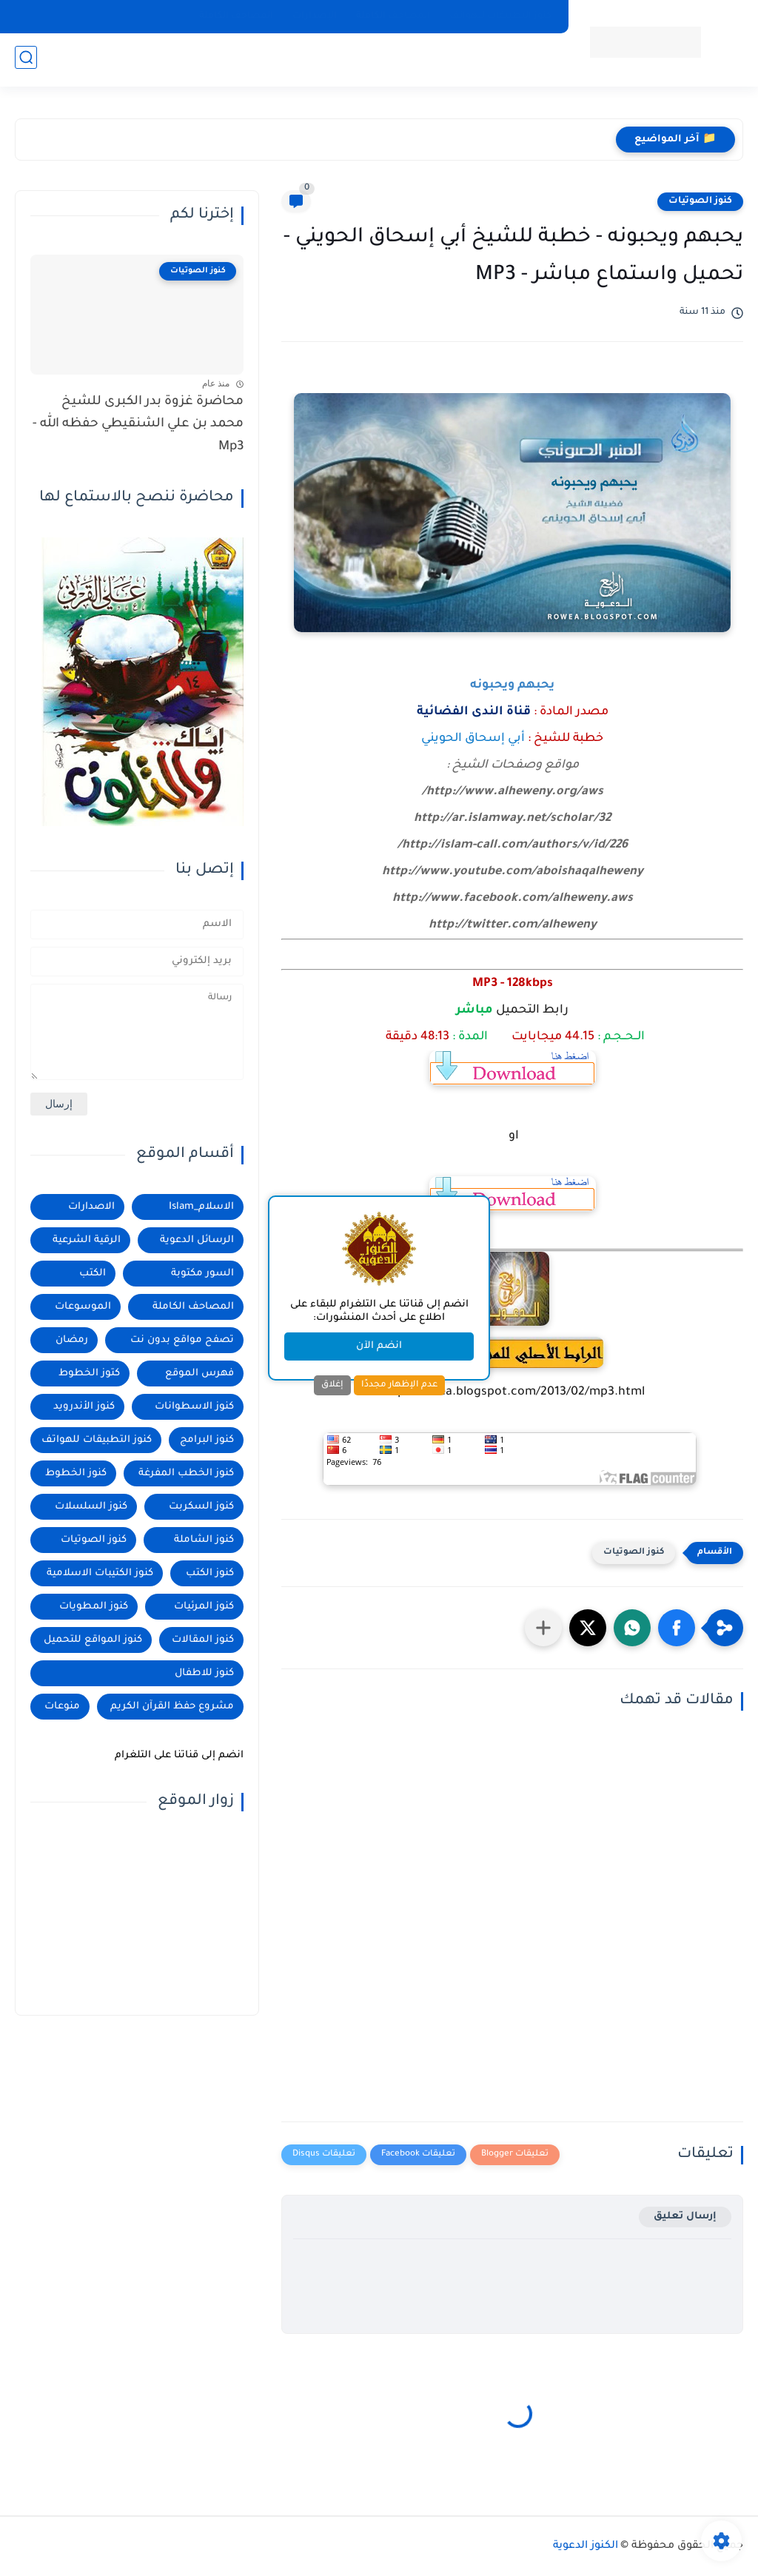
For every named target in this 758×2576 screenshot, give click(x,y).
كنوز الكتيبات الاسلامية (100, 1573)
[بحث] (26, 60)
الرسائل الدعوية (197, 1240)
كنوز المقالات (203, 1640)
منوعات (62, 1706)
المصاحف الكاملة (393, 16)
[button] (676, 1627)
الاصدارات (91, 1206)
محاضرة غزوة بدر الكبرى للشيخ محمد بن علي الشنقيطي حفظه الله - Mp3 (138, 425)
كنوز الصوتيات (700, 201)
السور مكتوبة (202, 1273)
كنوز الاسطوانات (194, 1406)
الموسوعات (83, 1306)
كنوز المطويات (93, 1606)
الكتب (92, 1273)
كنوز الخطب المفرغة (186, 1473)
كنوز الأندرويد (84, 1406)
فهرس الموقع (199, 1373)
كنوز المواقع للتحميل (93, 1640)
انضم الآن (379, 1346)
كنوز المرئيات (204, 1606)
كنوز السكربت (201, 1506)
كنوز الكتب (210, 1573)
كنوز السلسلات (91, 1506)
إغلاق (332, 1385)
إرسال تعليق (685, 2216)
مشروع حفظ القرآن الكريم (172, 1706)
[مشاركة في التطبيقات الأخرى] (543, 1627)
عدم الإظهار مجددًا (399, 1385)
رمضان (72, 1340)
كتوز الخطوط (89, 1373)
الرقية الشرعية (87, 1240)
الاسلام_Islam (201, 1206)
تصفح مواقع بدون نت (182, 1340)
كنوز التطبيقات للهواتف (500, 16)
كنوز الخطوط (76, 1473)
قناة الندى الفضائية (474, 712)
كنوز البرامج (207, 1440)
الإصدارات (314, 16)
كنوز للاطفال (204, 1673)
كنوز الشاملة (204, 1540)
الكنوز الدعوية (585, 2546)
